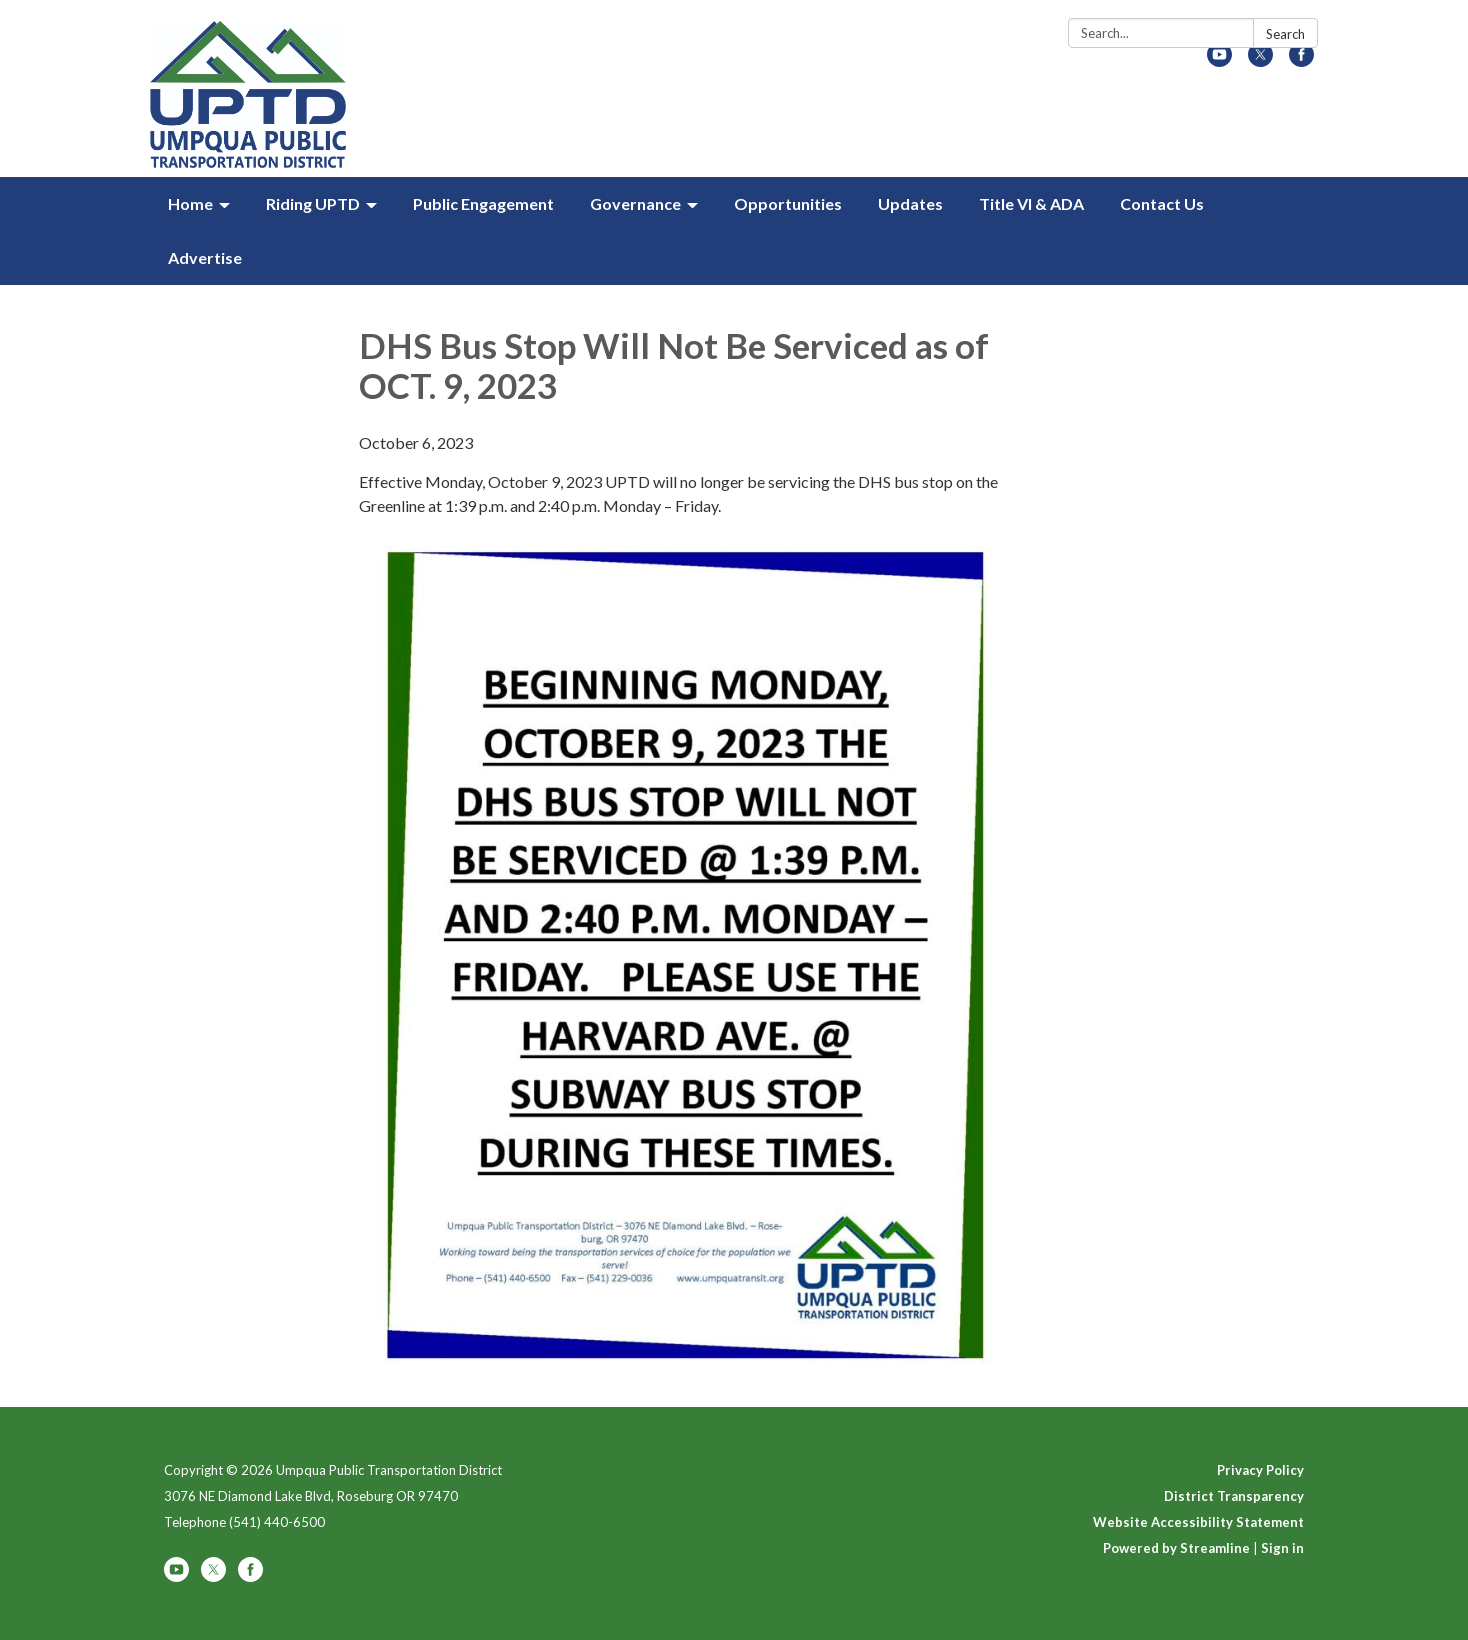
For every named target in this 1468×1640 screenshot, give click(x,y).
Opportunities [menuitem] (788, 203)
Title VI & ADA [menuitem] (1031, 203)
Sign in (1282, 1548)
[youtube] (1219, 60)
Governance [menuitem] (635, 203)
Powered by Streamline (1176, 1548)
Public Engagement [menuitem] (483, 203)
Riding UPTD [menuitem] (313, 203)
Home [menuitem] (190, 203)
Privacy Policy (1260, 1470)
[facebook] (1301, 60)
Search (1285, 34)
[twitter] (1260, 60)
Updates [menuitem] (910, 203)
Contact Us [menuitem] (1162, 203)
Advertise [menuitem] (205, 257)
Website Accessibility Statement (1198, 1522)
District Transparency (1234, 1496)
